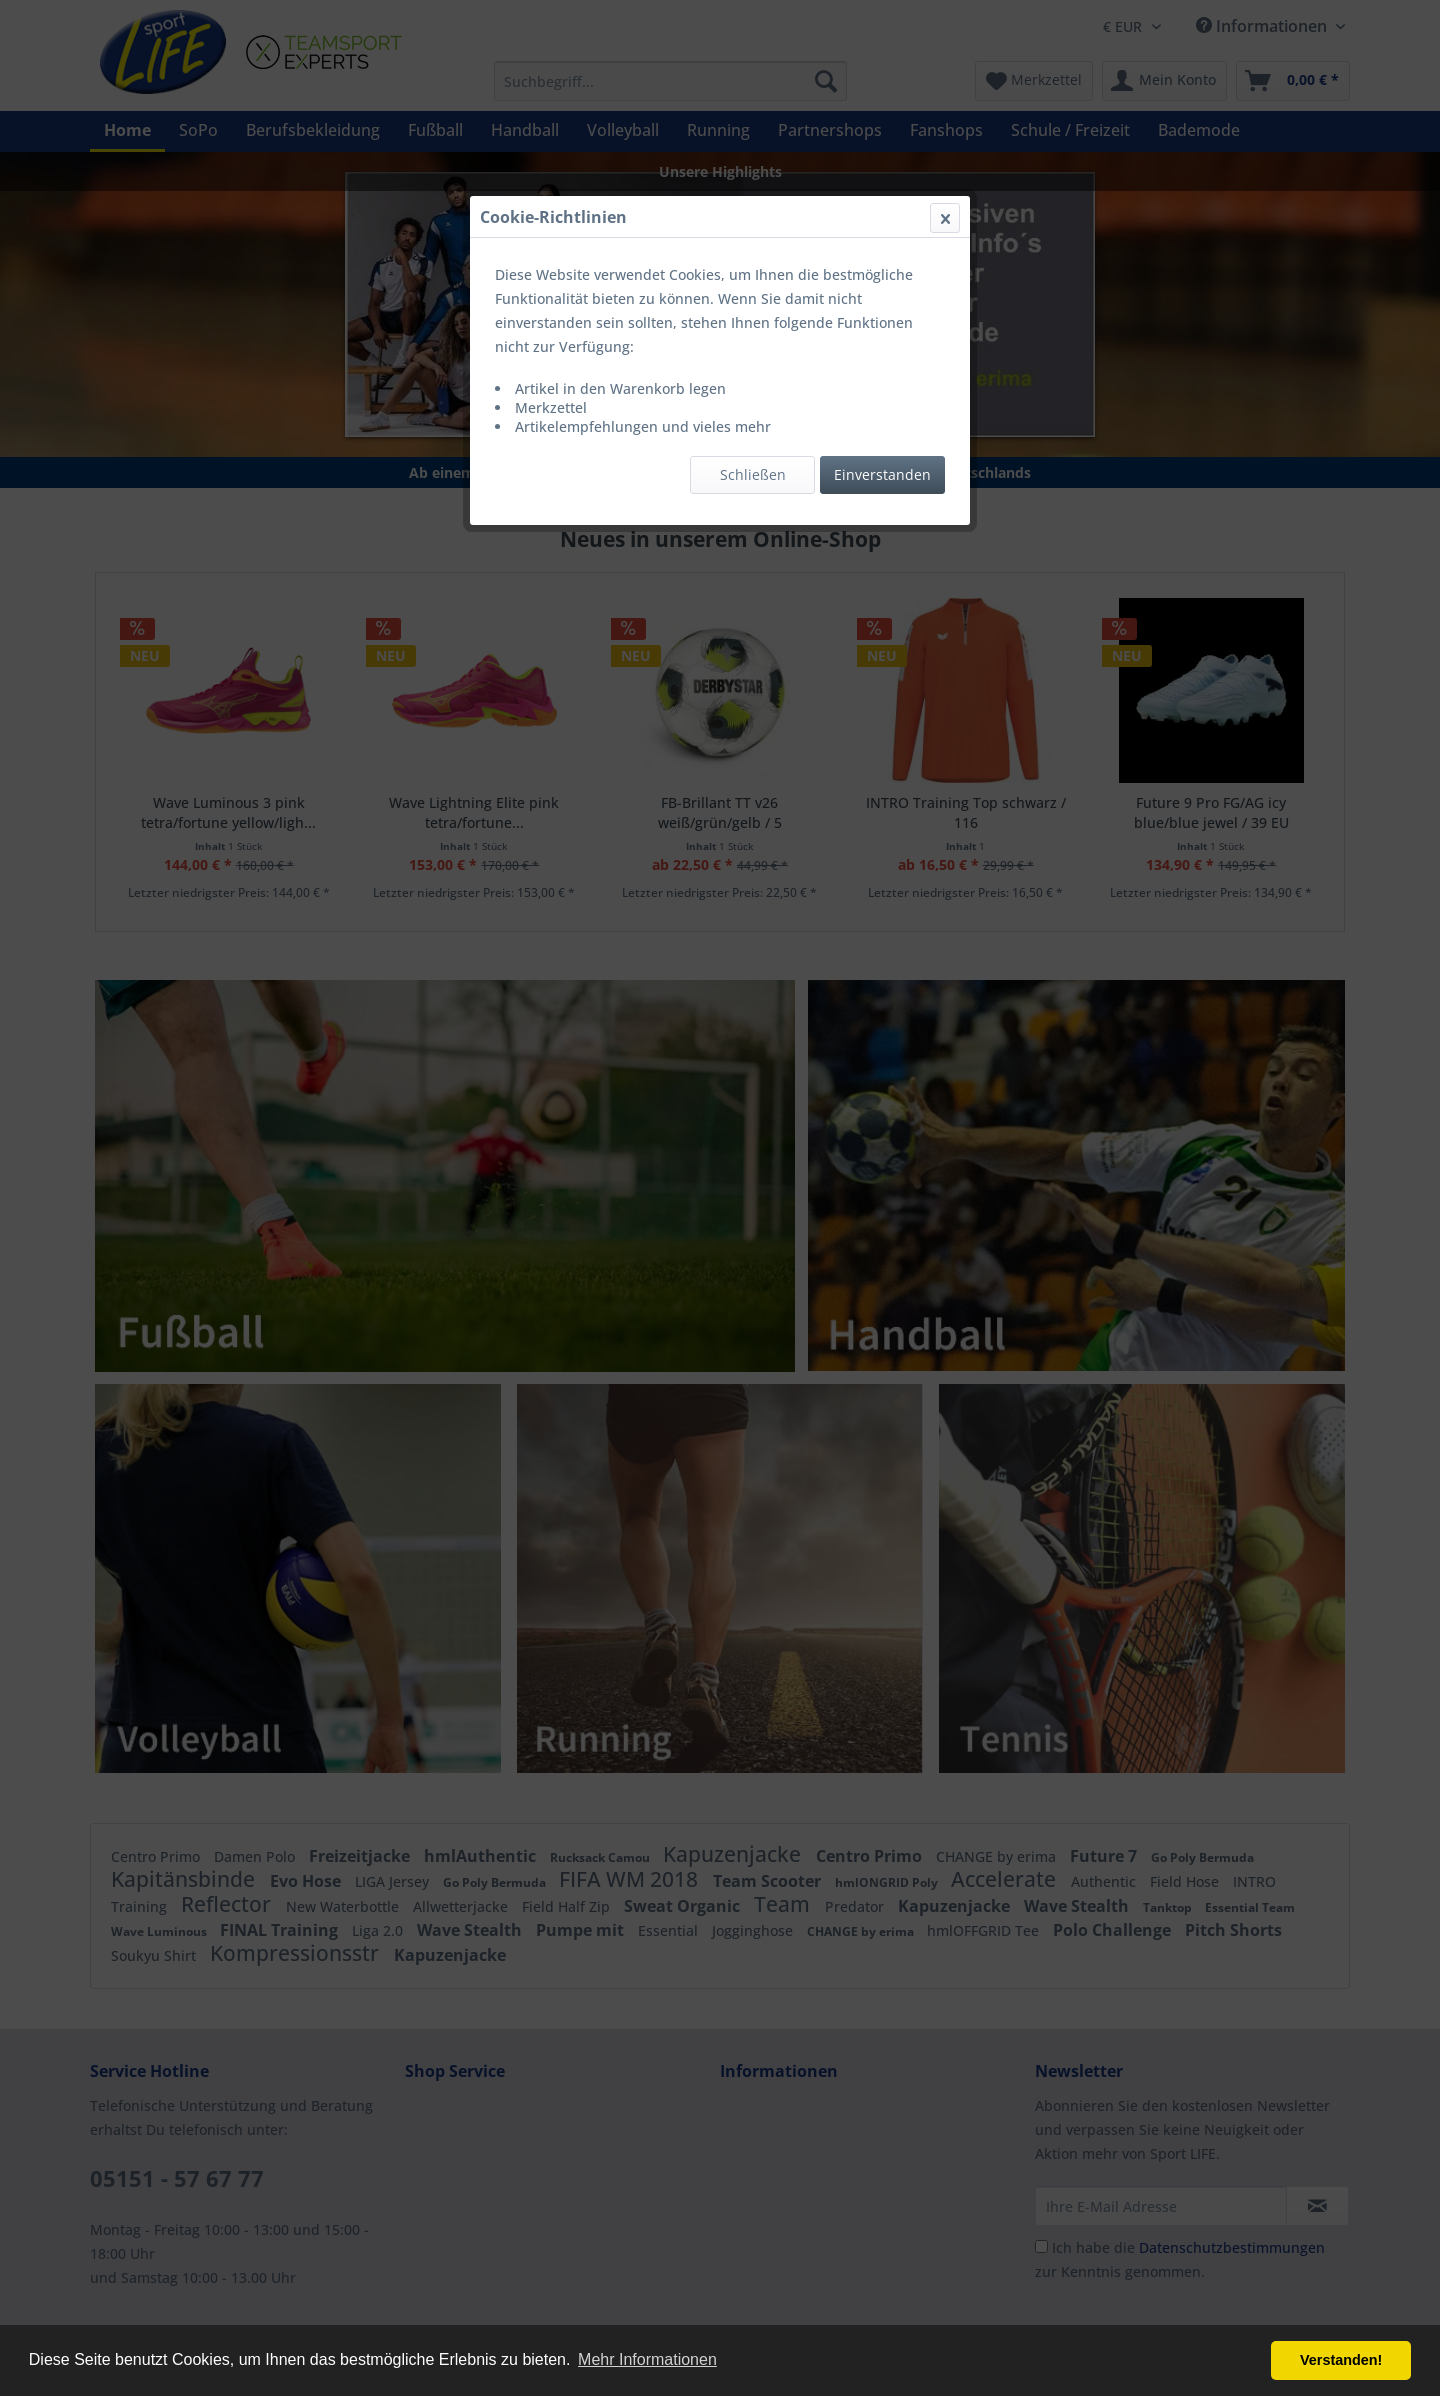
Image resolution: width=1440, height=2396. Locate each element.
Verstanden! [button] (1341, 2360)
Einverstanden (882, 474)
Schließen (753, 474)
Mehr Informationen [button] (647, 2359)
